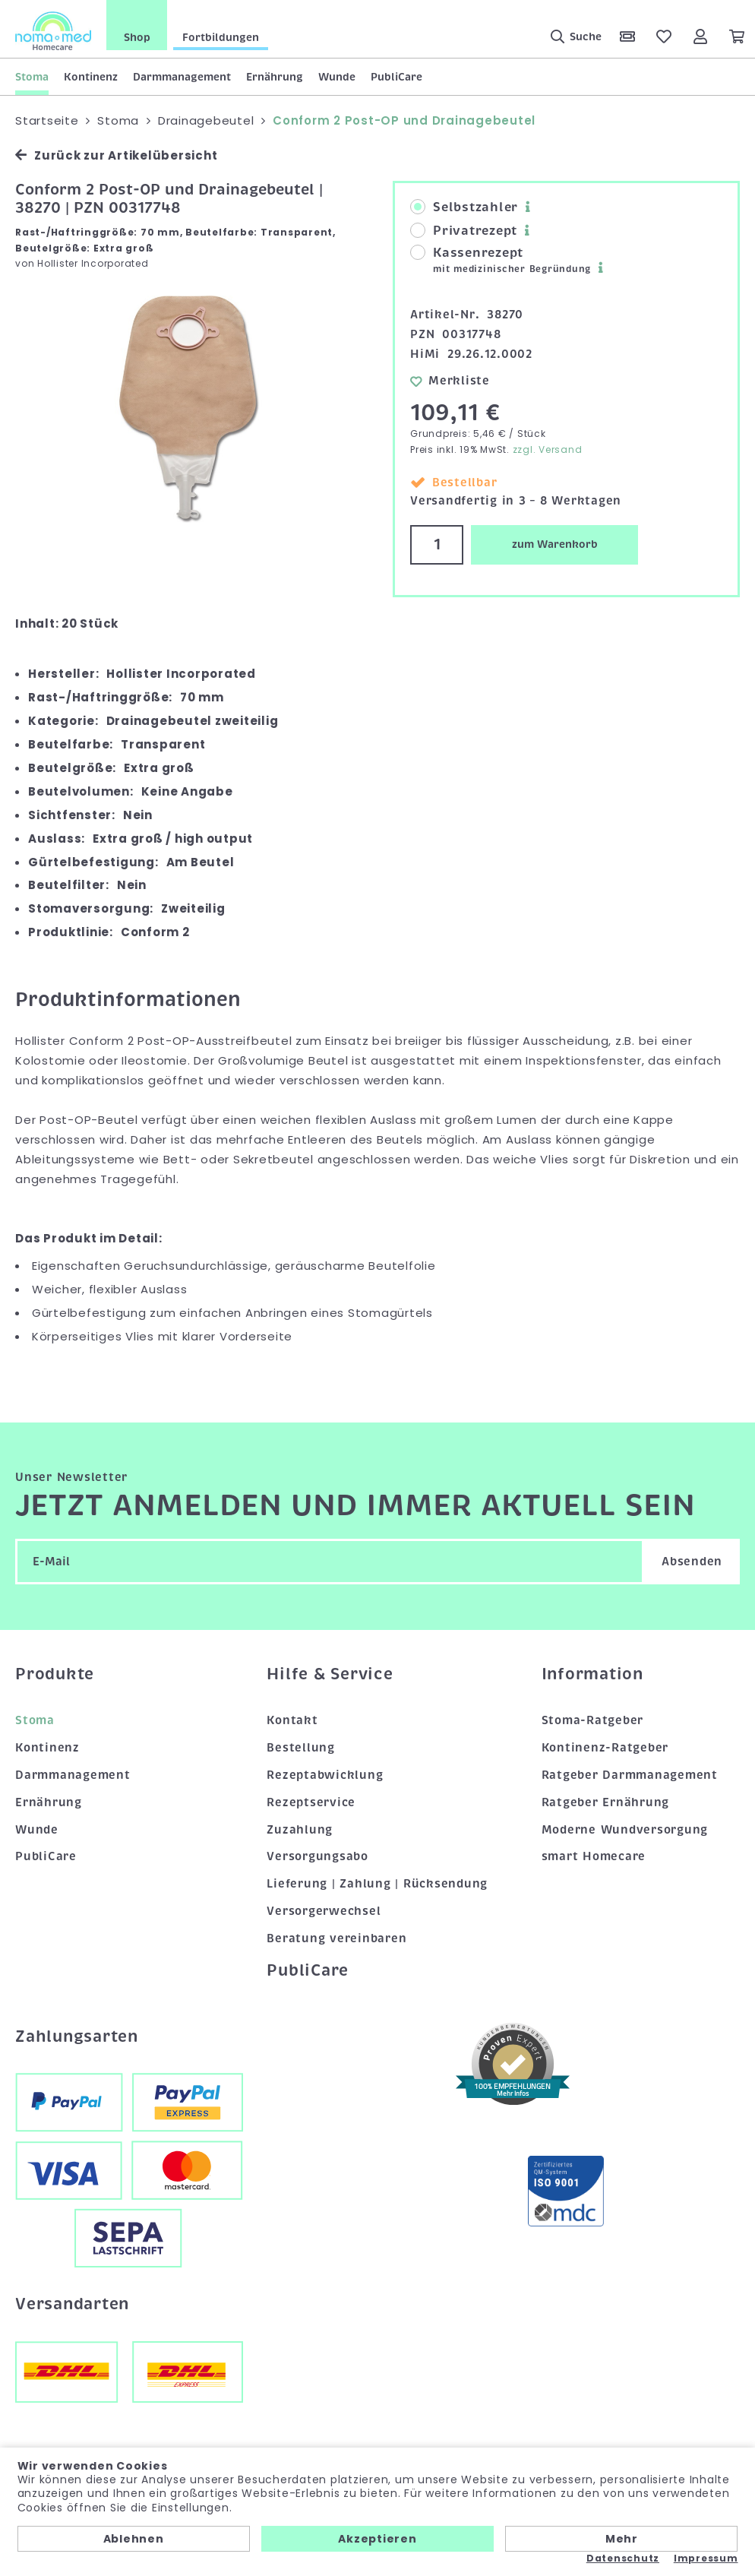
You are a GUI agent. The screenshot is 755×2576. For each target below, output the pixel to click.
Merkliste (450, 381)
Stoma (32, 77)
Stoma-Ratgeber (593, 1720)
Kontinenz (91, 77)
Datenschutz (622, 2558)
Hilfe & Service (330, 1674)
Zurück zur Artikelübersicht (116, 155)
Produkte (54, 1674)
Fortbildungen (220, 37)
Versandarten (72, 2304)
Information (592, 1674)
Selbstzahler (464, 207)
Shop (137, 37)
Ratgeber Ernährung (606, 1802)
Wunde (336, 77)
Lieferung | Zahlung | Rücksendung (377, 1884)
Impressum (706, 2558)
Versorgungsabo (317, 1856)
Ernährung (274, 77)
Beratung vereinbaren (336, 1938)
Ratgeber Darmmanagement (630, 1775)
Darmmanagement (182, 77)
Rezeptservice (311, 1802)
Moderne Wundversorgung (625, 1830)
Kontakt (292, 1720)
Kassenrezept (500, 260)
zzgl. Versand (548, 449)
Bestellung (301, 1748)
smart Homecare (594, 1856)
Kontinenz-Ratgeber (605, 1748)
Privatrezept (463, 231)
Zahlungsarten (76, 2036)
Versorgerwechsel (324, 1911)
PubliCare (396, 77)
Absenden (692, 1561)
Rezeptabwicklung (325, 1775)
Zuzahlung (300, 1830)
